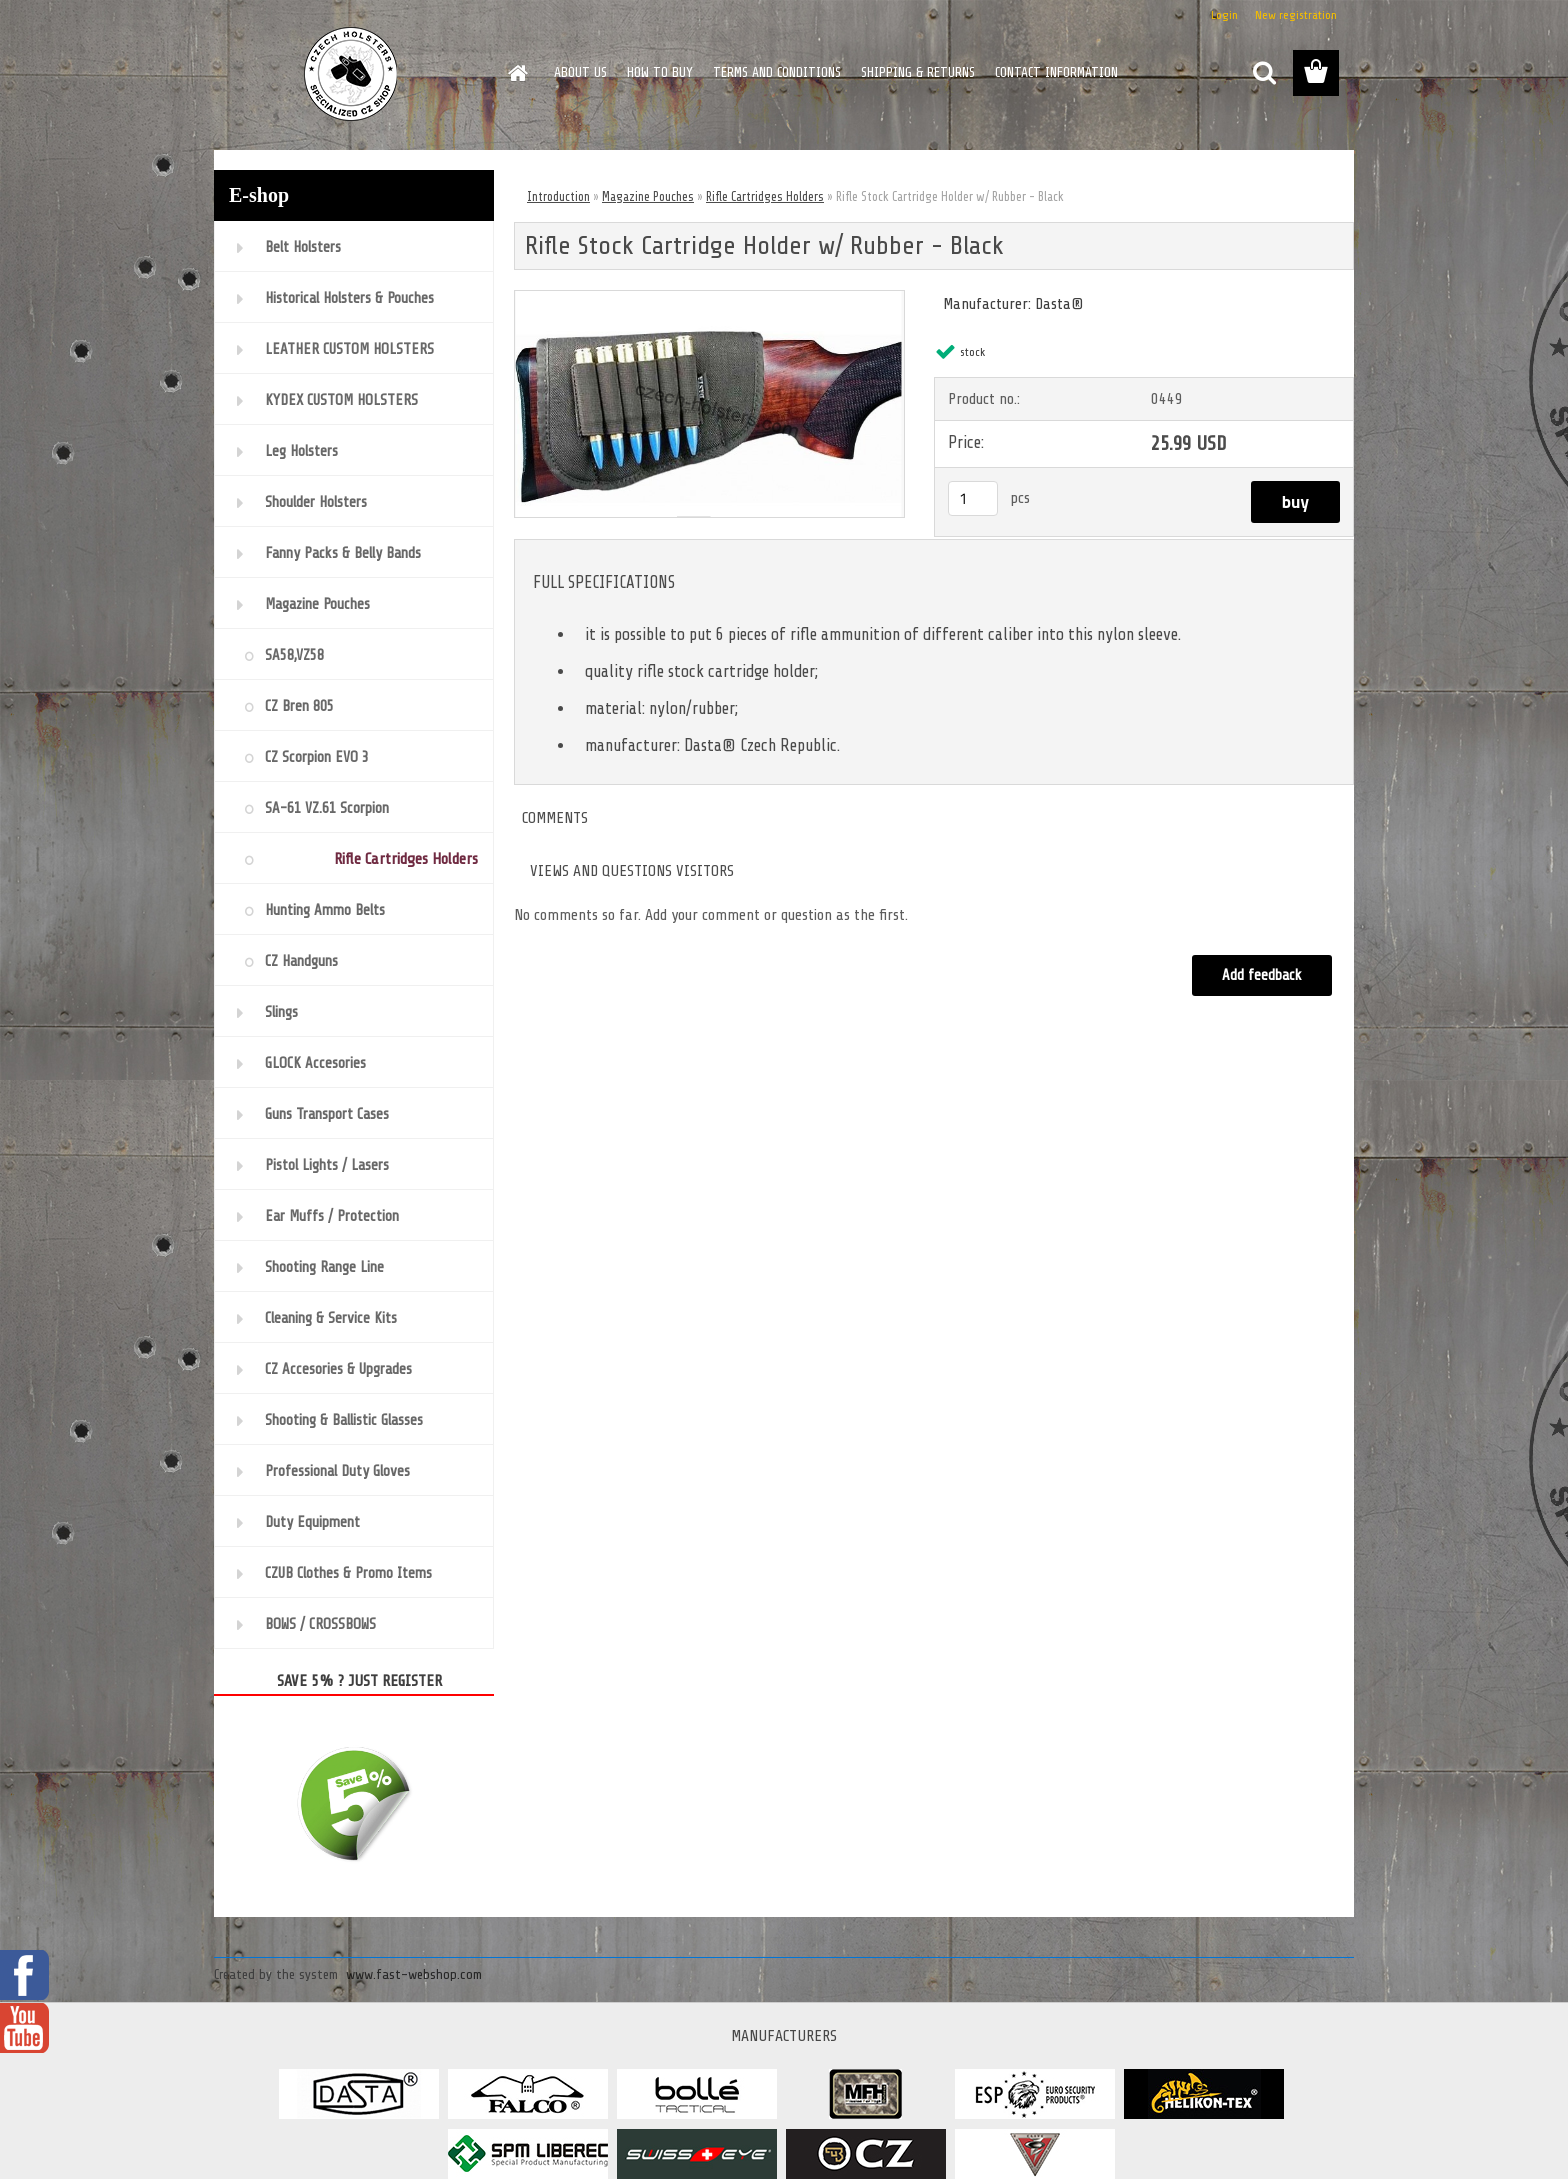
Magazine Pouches (648, 196)
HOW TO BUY (660, 72)
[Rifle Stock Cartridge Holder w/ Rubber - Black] (709, 299)
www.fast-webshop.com (414, 1974)
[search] (1264, 73)
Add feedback (1262, 975)
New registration (1296, 15)
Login (1224, 15)
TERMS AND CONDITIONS (777, 72)
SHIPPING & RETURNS (918, 72)
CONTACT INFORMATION (1056, 72)
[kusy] (973, 498)
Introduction (558, 196)
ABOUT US (580, 72)
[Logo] (351, 74)
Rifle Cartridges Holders (765, 196)
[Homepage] (516, 73)
